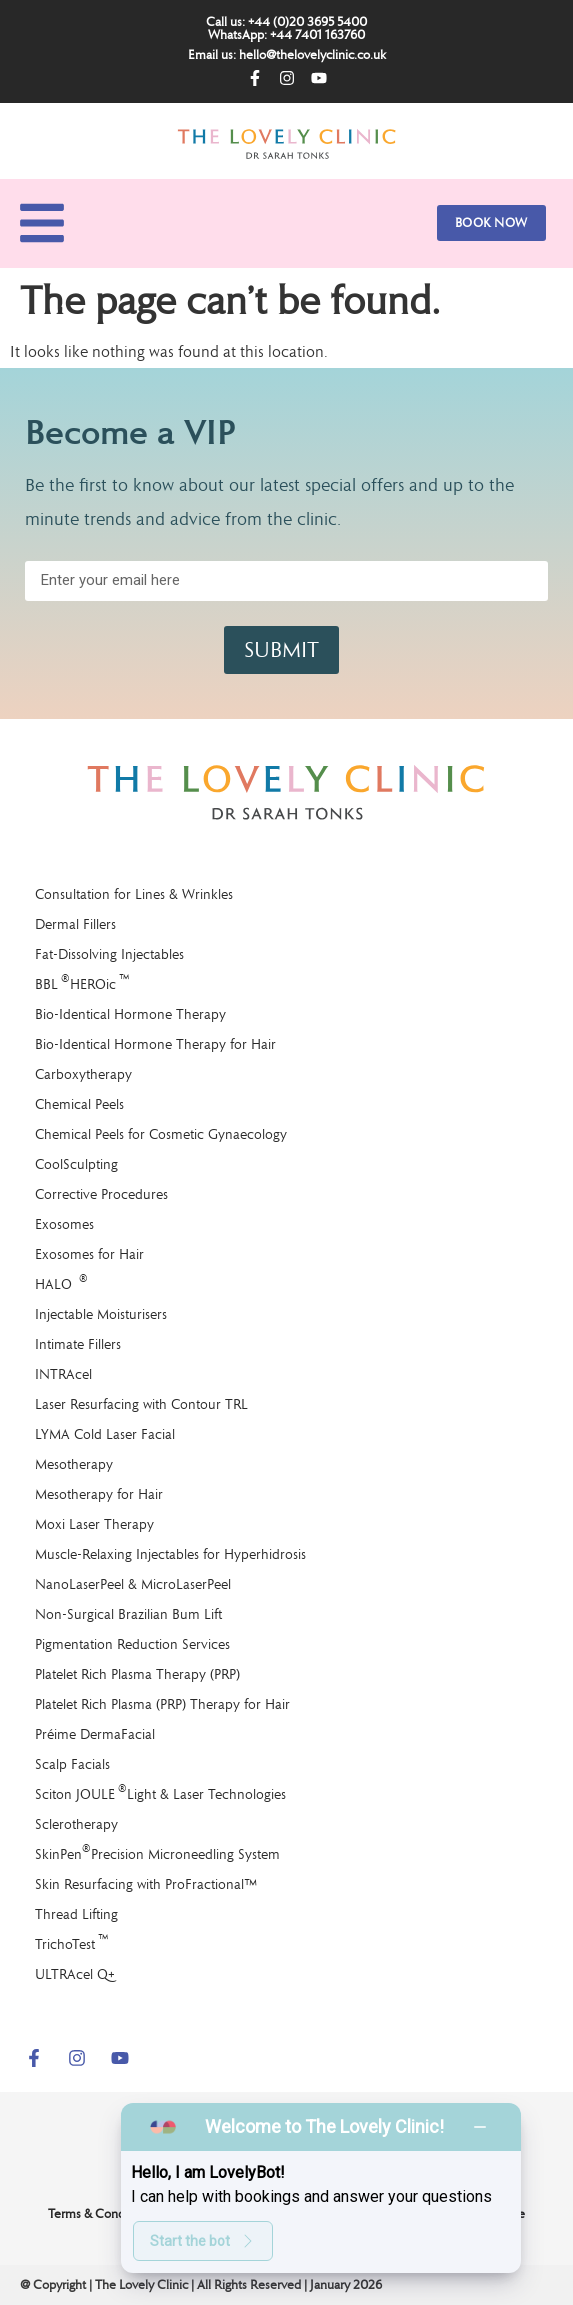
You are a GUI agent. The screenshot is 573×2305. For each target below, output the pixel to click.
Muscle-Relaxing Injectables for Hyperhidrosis (170, 1554)
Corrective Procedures (101, 1194)
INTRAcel (63, 1374)
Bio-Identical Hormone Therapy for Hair (155, 1044)
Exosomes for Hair (89, 1254)
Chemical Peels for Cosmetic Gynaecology (161, 1134)
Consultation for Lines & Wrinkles (134, 894)
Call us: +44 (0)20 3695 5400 (286, 21)
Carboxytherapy (83, 1074)
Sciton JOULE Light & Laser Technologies (160, 1792)
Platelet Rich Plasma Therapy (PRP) (137, 1674)
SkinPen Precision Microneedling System (157, 1852)
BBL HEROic (82, 982)
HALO (61, 1282)
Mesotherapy (74, 1464)
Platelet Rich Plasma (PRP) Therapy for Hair (162, 1704)
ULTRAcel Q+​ (75, 1974)
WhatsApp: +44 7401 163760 (286, 34)
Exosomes (64, 1224)
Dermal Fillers (75, 924)
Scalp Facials (72, 1764)
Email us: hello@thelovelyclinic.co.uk (287, 54)
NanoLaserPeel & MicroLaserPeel (133, 1584)
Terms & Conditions (101, 2213)
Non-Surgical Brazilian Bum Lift (128, 1614)
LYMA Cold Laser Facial (105, 1434)
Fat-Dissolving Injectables (109, 954)
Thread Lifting (76, 1914)
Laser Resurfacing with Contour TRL (141, 1404)
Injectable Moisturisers (101, 1314)
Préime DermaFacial (95, 1734)
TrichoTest (72, 1942)
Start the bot (203, 2241)
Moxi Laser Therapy (94, 1524)
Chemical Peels (79, 1104)
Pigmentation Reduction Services (132, 1644)
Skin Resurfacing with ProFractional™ (146, 1884)
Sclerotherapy (76, 1824)
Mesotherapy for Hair (99, 1494)
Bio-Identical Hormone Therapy (130, 1014)
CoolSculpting (76, 1164)
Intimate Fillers (78, 1344)
